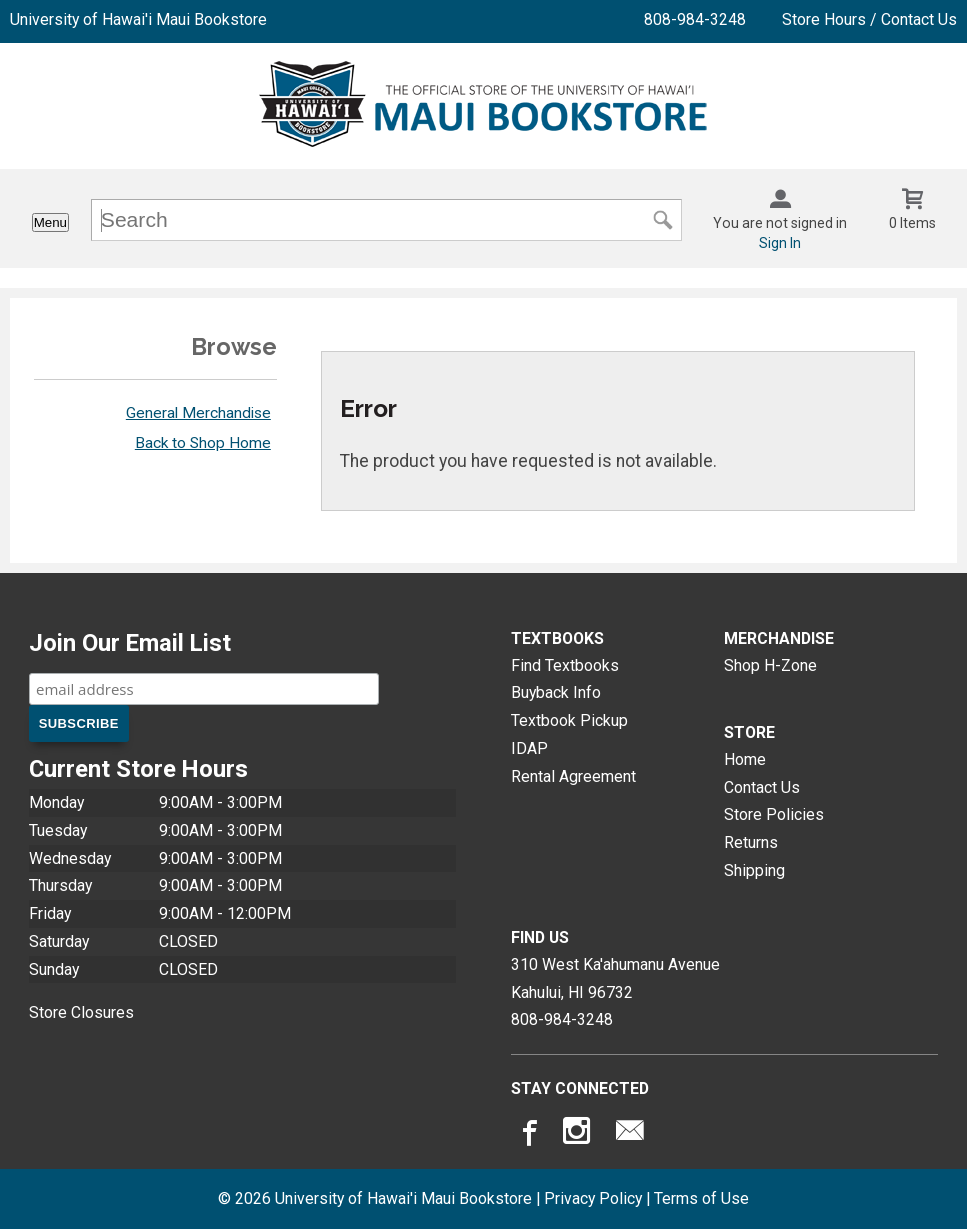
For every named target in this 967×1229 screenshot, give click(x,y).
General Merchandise (198, 413)
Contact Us (762, 787)
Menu (50, 222)
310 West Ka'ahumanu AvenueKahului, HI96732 (615, 978)
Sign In (780, 243)
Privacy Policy (593, 1198)
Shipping (754, 870)
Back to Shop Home (203, 443)
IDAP (529, 748)
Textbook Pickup (569, 720)
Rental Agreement (573, 776)
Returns (751, 842)
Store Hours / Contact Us (869, 19)
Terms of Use (701, 1198)
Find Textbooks (565, 665)
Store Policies (774, 814)
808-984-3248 (695, 19)
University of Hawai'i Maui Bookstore (138, 19)
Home (745, 759)
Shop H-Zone (770, 665)
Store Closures (81, 1012)
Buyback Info (556, 692)
